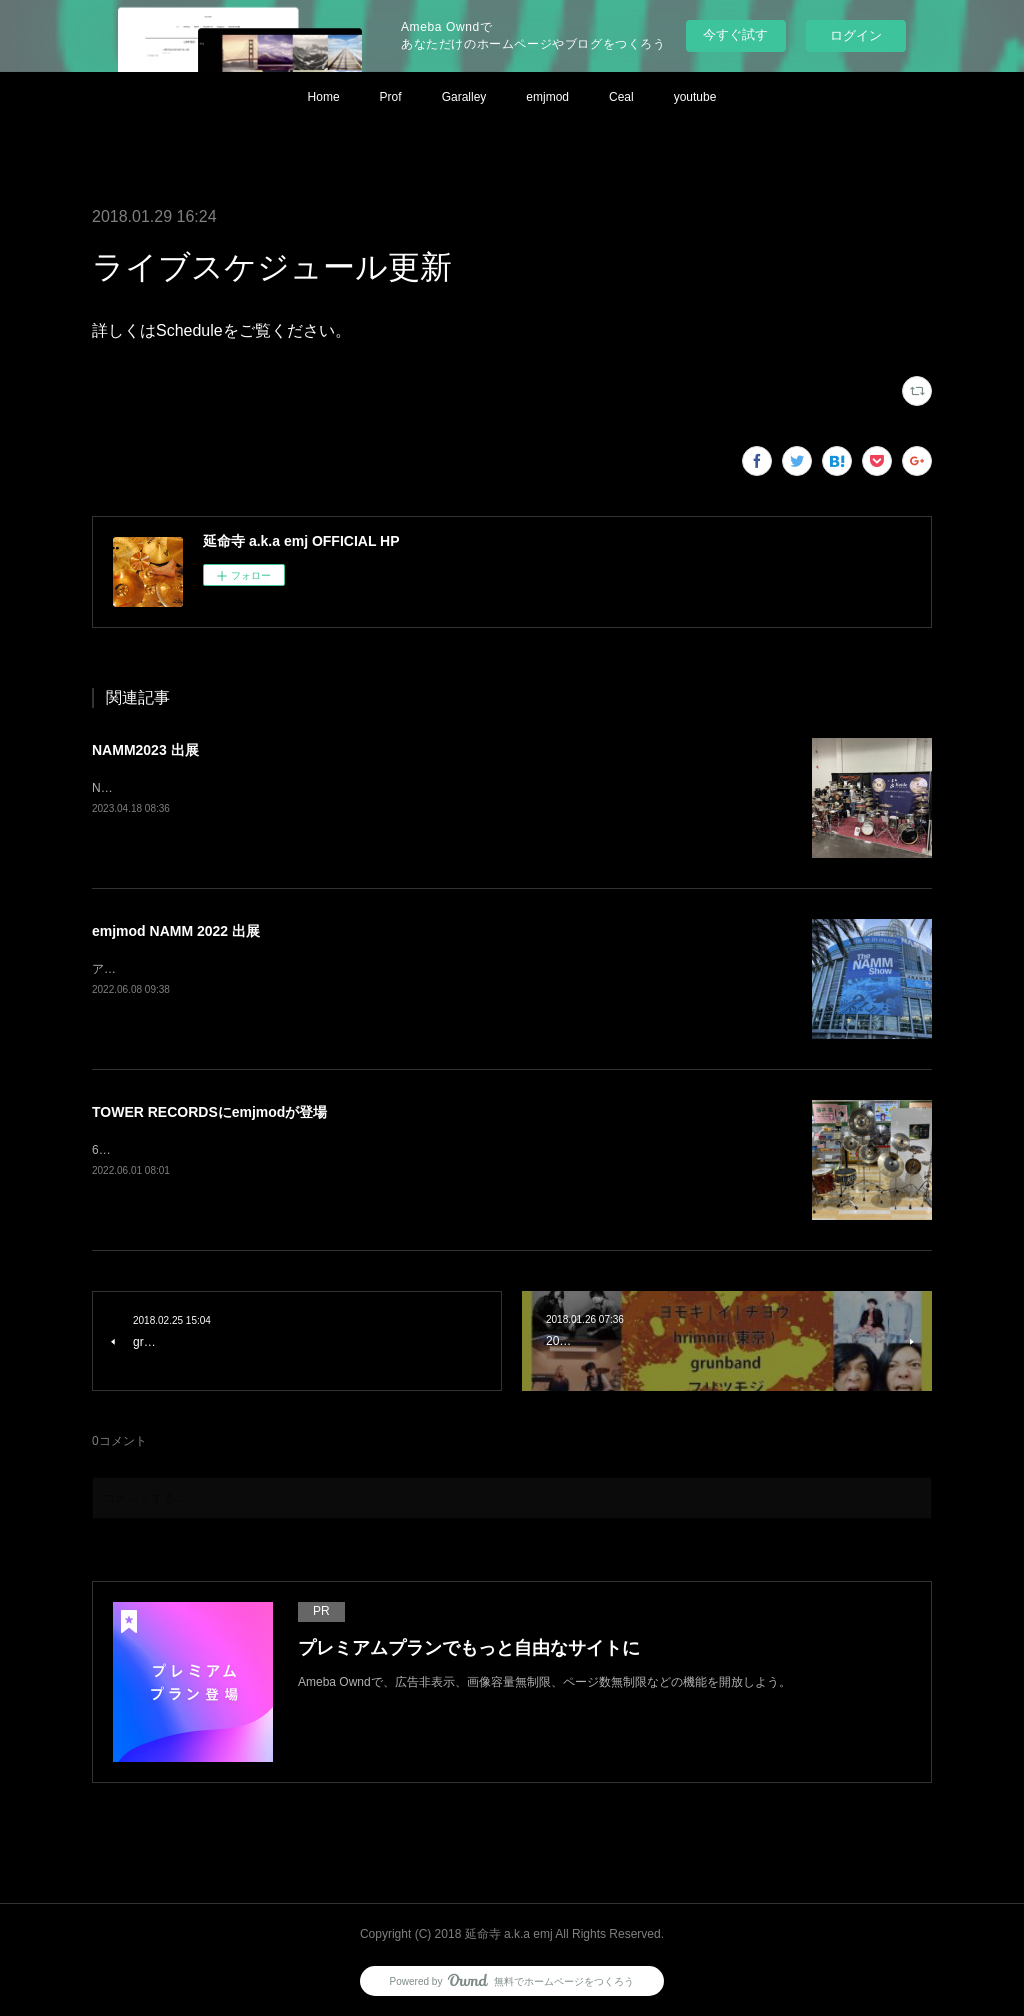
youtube (695, 97)
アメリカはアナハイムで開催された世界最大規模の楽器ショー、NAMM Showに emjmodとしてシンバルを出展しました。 (420, 969)
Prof (391, 97)
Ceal (621, 97)
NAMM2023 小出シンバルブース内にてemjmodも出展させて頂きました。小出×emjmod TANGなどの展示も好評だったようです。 (441, 788)
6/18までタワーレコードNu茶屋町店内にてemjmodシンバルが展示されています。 (312, 1150)
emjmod (547, 97)
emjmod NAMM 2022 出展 (176, 931)
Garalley (464, 97)
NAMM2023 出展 (145, 750)
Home (324, 97)
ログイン (856, 35)
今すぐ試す (735, 34)
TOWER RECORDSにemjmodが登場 (209, 1112)
